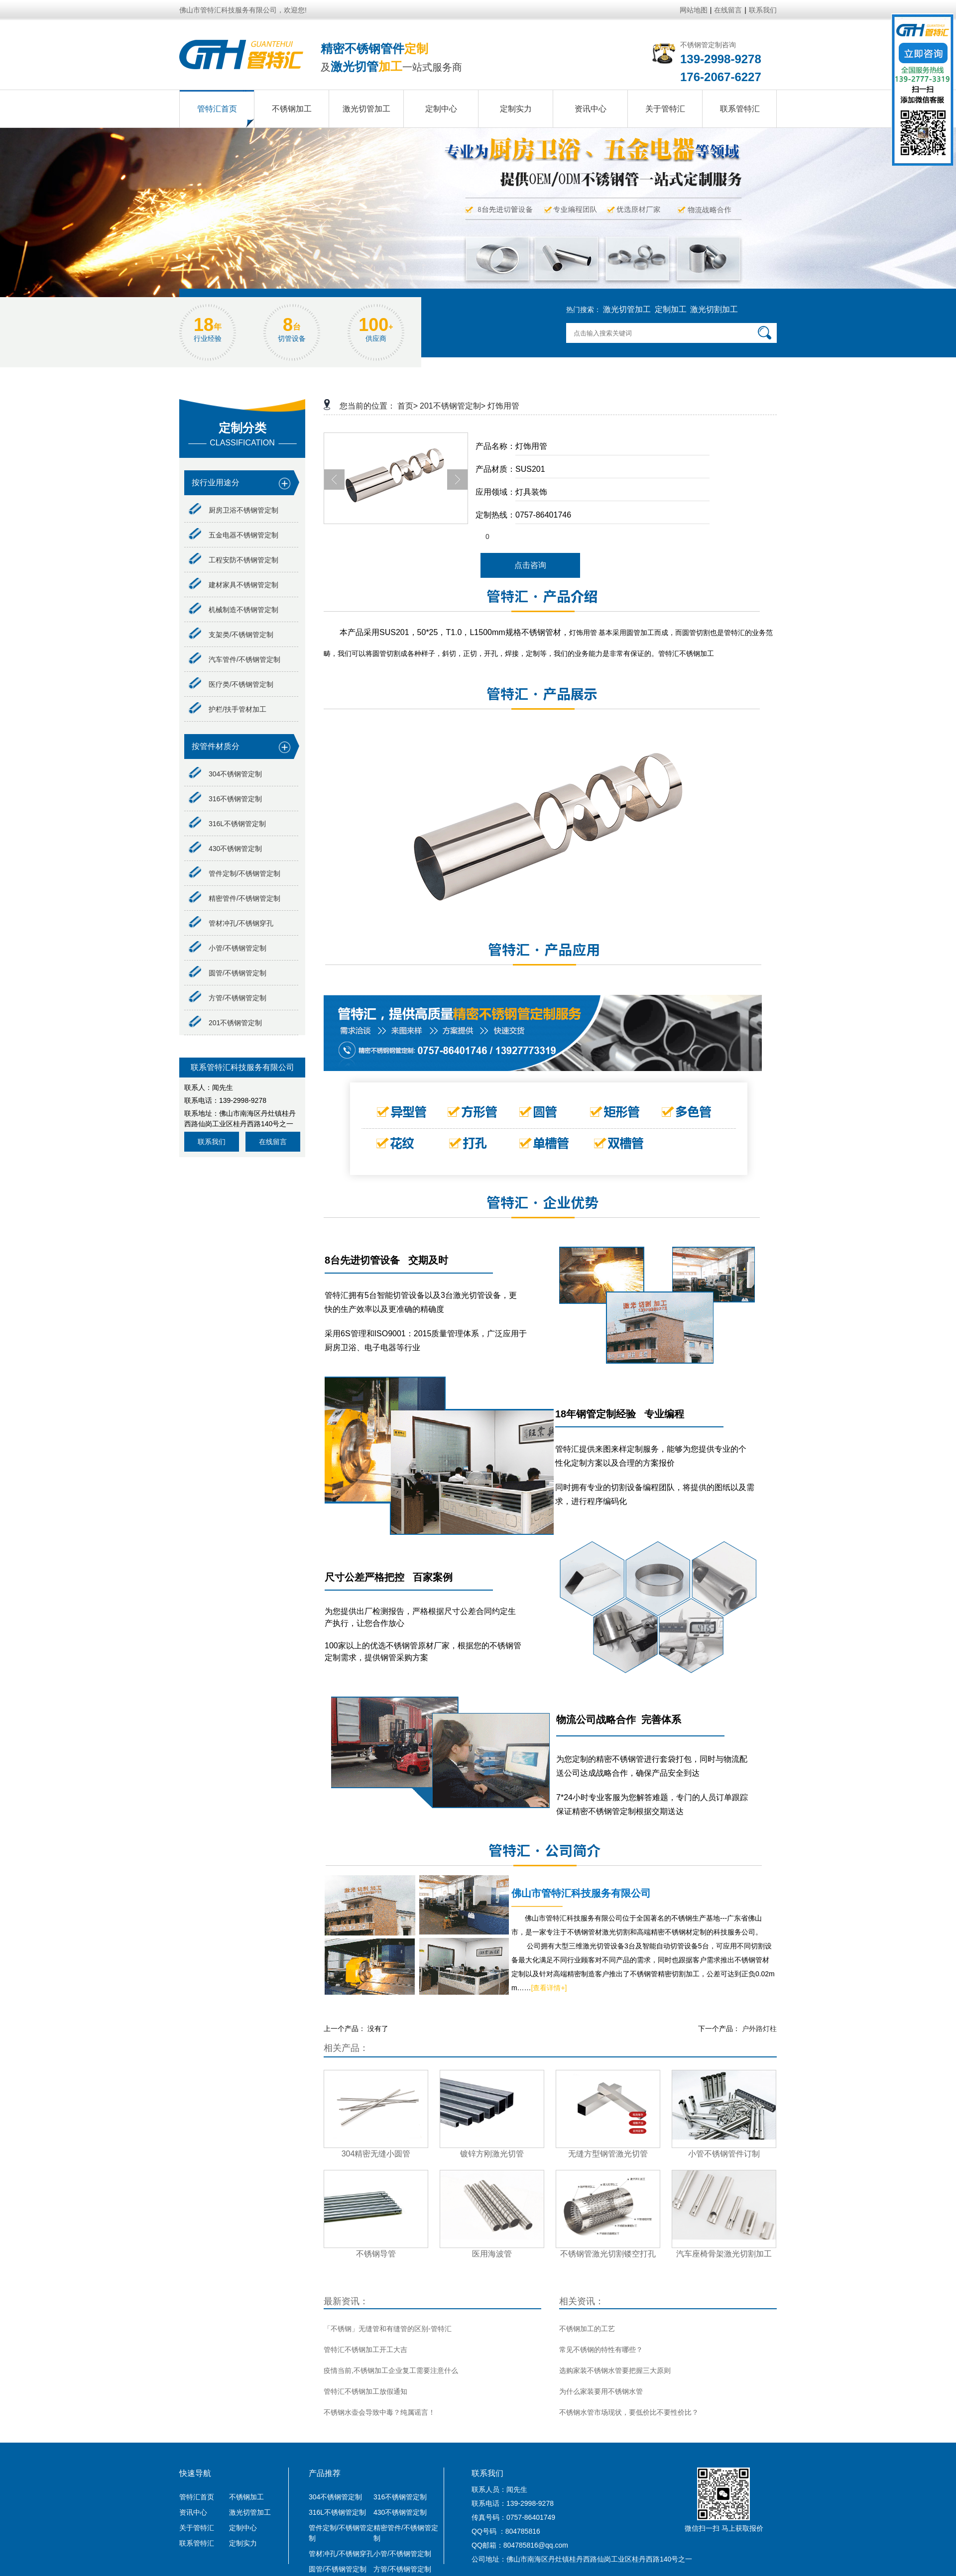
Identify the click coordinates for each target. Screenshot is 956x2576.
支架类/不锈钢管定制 (230, 635)
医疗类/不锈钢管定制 (230, 684)
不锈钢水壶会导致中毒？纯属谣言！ (379, 2412)
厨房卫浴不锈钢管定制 (233, 510)
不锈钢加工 (246, 2497)
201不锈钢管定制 (225, 1023)
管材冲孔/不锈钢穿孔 (230, 923)
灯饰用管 (503, 406)
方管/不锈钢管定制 (227, 998)
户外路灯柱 (759, 2029)
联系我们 (763, 10)
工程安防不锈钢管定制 (233, 560)
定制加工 (671, 309)
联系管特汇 (196, 2543)
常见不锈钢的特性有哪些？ (601, 2350)
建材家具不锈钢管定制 (233, 585)
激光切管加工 (627, 309)
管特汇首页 (196, 2497)
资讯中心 (193, 2512)
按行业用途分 (215, 482)
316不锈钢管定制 (225, 799)
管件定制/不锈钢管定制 (234, 873)
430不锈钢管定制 (225, 849)
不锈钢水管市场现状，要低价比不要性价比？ (629, 2412)
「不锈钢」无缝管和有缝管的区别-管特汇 (388, 2329)
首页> (407, 406)
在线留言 (728, 10)
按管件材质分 (215, 746)
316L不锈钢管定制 (227, 824)
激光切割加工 (714, 309)
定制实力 (243, 2543)
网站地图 (694, 10)
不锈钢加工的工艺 (587, 2329)
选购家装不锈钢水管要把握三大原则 (615, 2370)
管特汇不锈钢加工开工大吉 (365, 2350)
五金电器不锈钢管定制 (233, 535)
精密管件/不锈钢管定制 (234, 898)
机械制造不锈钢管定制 (233, 610)
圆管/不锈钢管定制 (227, 973)
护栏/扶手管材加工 (227, 709)
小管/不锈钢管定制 (227, 948)
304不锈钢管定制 (225, 774)
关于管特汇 (196, 2528)
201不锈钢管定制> (452, 406)
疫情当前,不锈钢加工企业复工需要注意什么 (391, 2370)
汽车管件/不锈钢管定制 (234, 659)
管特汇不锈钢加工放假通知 (365, 2391)
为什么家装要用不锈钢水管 (601, 2391)
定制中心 (243, 2528)
